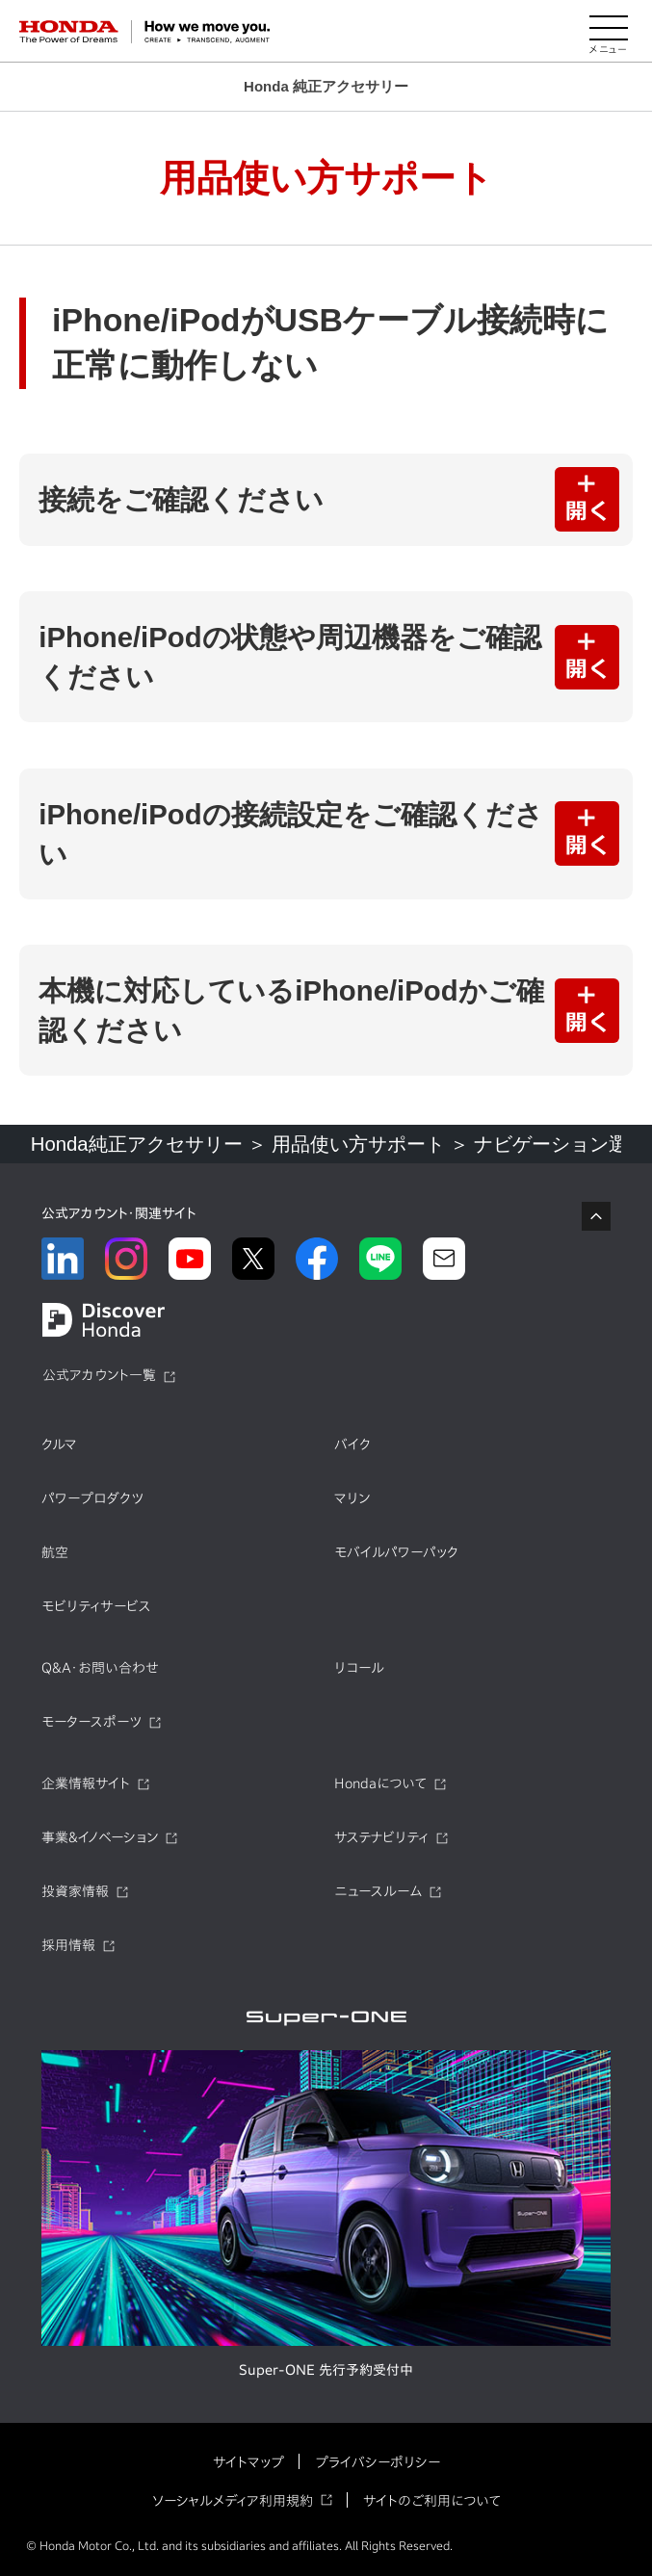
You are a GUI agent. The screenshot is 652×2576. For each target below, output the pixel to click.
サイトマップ (248, 2462)
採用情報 (68, 1945)
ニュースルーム (378, 1891)
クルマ (59, 1444)
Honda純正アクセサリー (137, 1144)
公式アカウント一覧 (99, 1375)
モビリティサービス (96, 1606)
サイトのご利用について (432, 2501)
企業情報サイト (85, 1783)
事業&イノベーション (99, 1837)
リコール (359, 1668)
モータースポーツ (91, 1722)
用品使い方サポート (358, 1144)
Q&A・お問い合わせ (100, 1668)
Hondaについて (380, 1783)
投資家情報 (75, 1891)
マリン (352, 1498)
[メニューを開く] (609, 32)
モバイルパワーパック (396, 1552)
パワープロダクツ (92, 1498)
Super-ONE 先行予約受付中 (326, 2370)
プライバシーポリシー (377, 2462)
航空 (54, 1552)
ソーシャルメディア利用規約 (232, 2501)
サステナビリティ (381, 1837)
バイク (352, 1444)
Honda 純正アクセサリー (326, 86)
